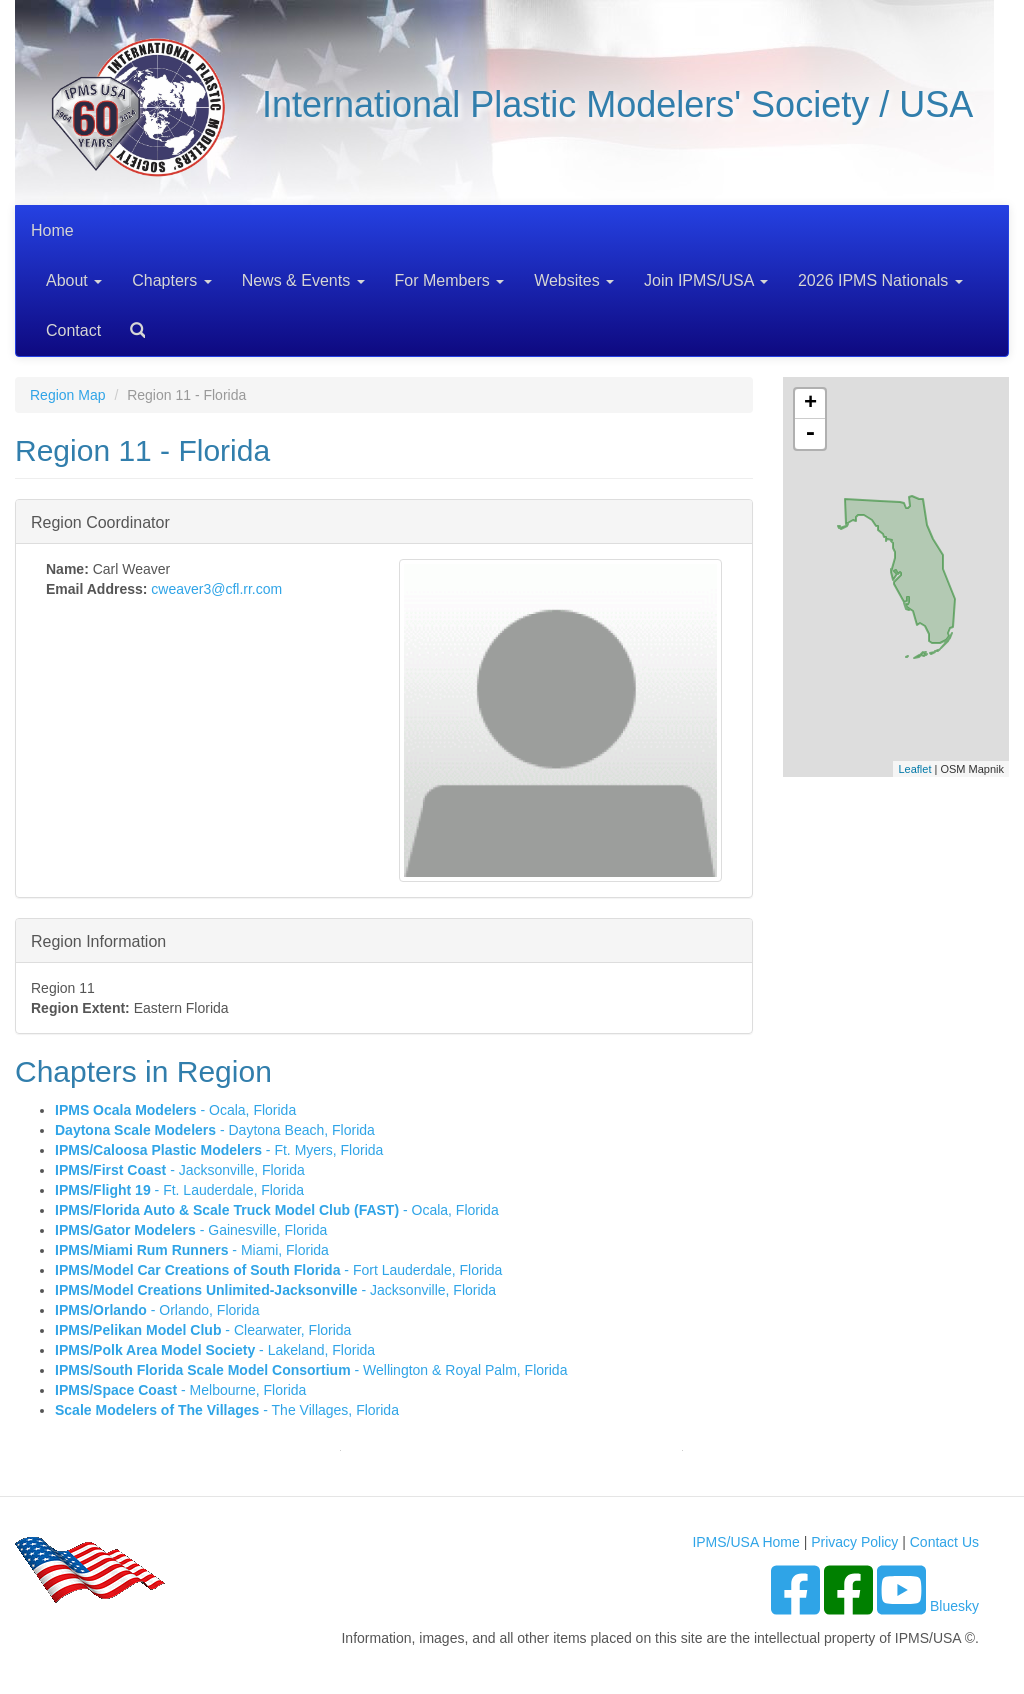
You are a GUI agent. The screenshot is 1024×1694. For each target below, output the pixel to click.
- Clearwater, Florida (203, 1330)
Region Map (68, 395)
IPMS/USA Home (745, 1542)
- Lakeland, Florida (215, 1350)
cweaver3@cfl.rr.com (216, 589)
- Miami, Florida (192, 1250)
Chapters (171, 280)
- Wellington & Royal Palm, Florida (311, 1370)
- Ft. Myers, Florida (219, 1150)
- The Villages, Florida (227, 1410)
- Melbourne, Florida (180, 1390)
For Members (450, 280)
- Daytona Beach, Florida (215, 1130)
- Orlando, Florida (157, 1310)
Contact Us (944, 1542)
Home (52, 230)
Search (130, 323)
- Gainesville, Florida (191, 1230)
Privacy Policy (854, 1542)
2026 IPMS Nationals (880, 280)
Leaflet (914, 769)
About (74, 280)
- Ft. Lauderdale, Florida (179, 1190)
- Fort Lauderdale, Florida (278, 1270)
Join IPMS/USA (706, 280)
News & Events (303, 280)
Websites (574, 280)
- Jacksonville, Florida (180, 1170)
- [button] (810, 434)
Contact (73, 330)
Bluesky (954, 1606)
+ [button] (810, 404)
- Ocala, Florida (175, 1110)
